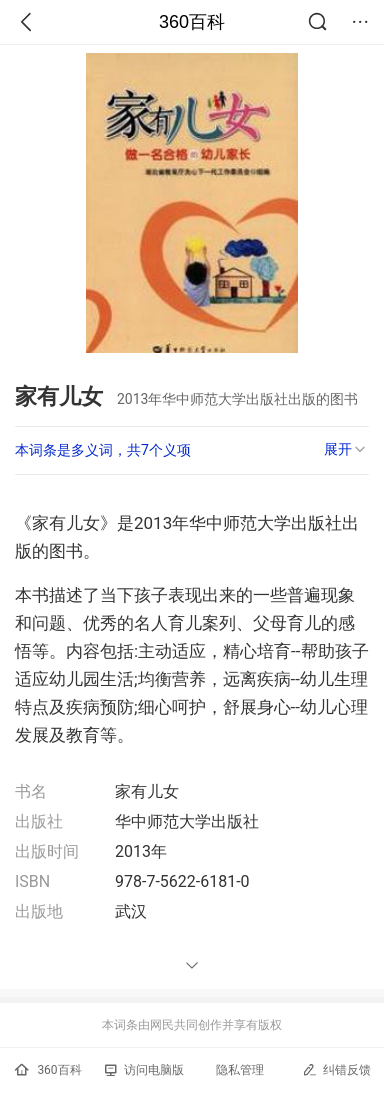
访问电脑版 (144, 1070)
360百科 (192, 22)
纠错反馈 (336, 1069)
